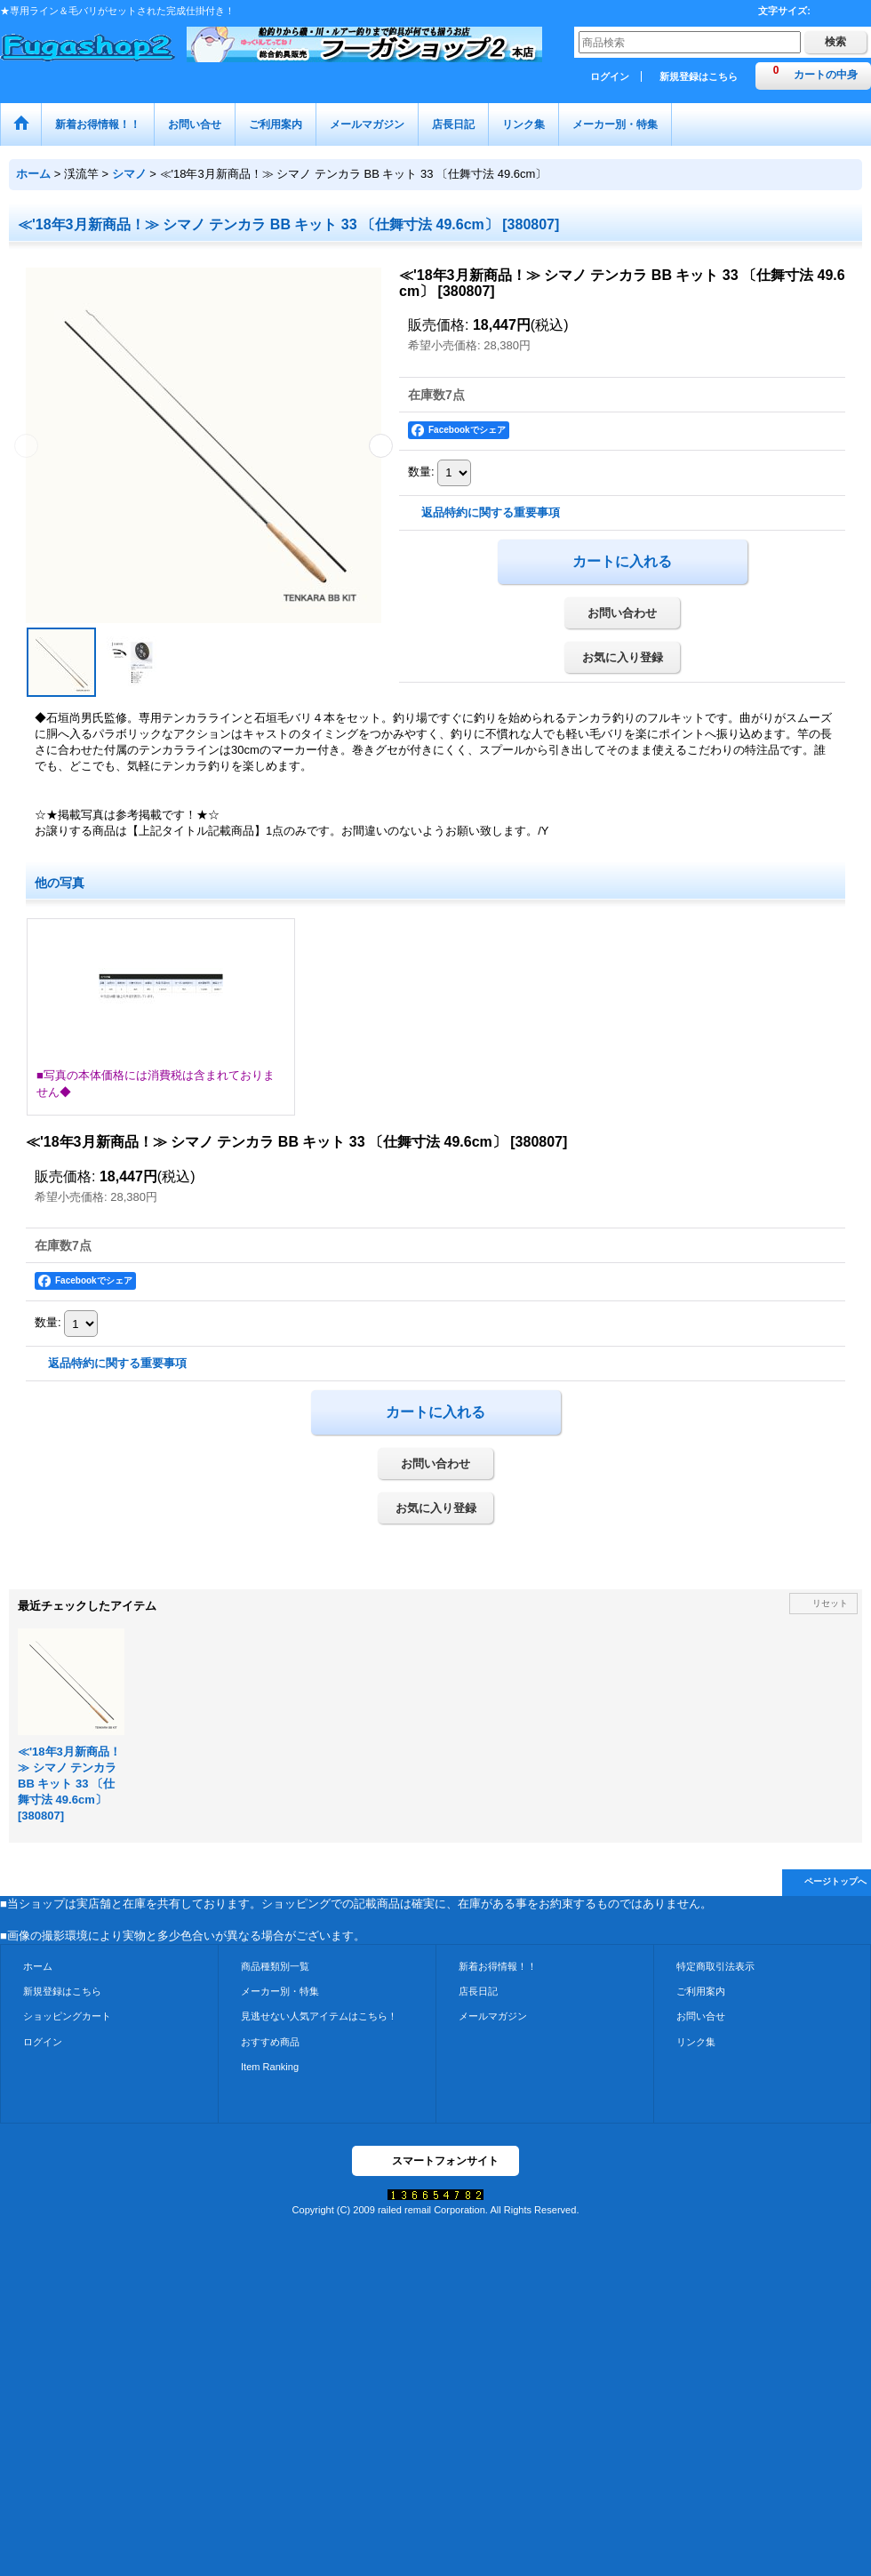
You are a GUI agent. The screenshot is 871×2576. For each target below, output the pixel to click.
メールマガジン (493, 2016)
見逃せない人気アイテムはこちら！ (319, 2016)
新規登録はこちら (698, 76)
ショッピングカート (67, 2016)
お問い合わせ (622, 613)
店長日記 (478, 1991)
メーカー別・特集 (280, 1991)
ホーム (37, 1966)
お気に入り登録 (622, 657)
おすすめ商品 (270, 2041)
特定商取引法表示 (715, 1966)
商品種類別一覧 (275, 1966)
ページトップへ (835, 1881)
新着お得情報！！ (498, 1966)
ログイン (609, 76)
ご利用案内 (700, 1991)
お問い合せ (700, 2016)
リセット (830, 1603)
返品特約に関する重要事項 (490, 512)
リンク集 (695, 2041)
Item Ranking (270, 2066)
